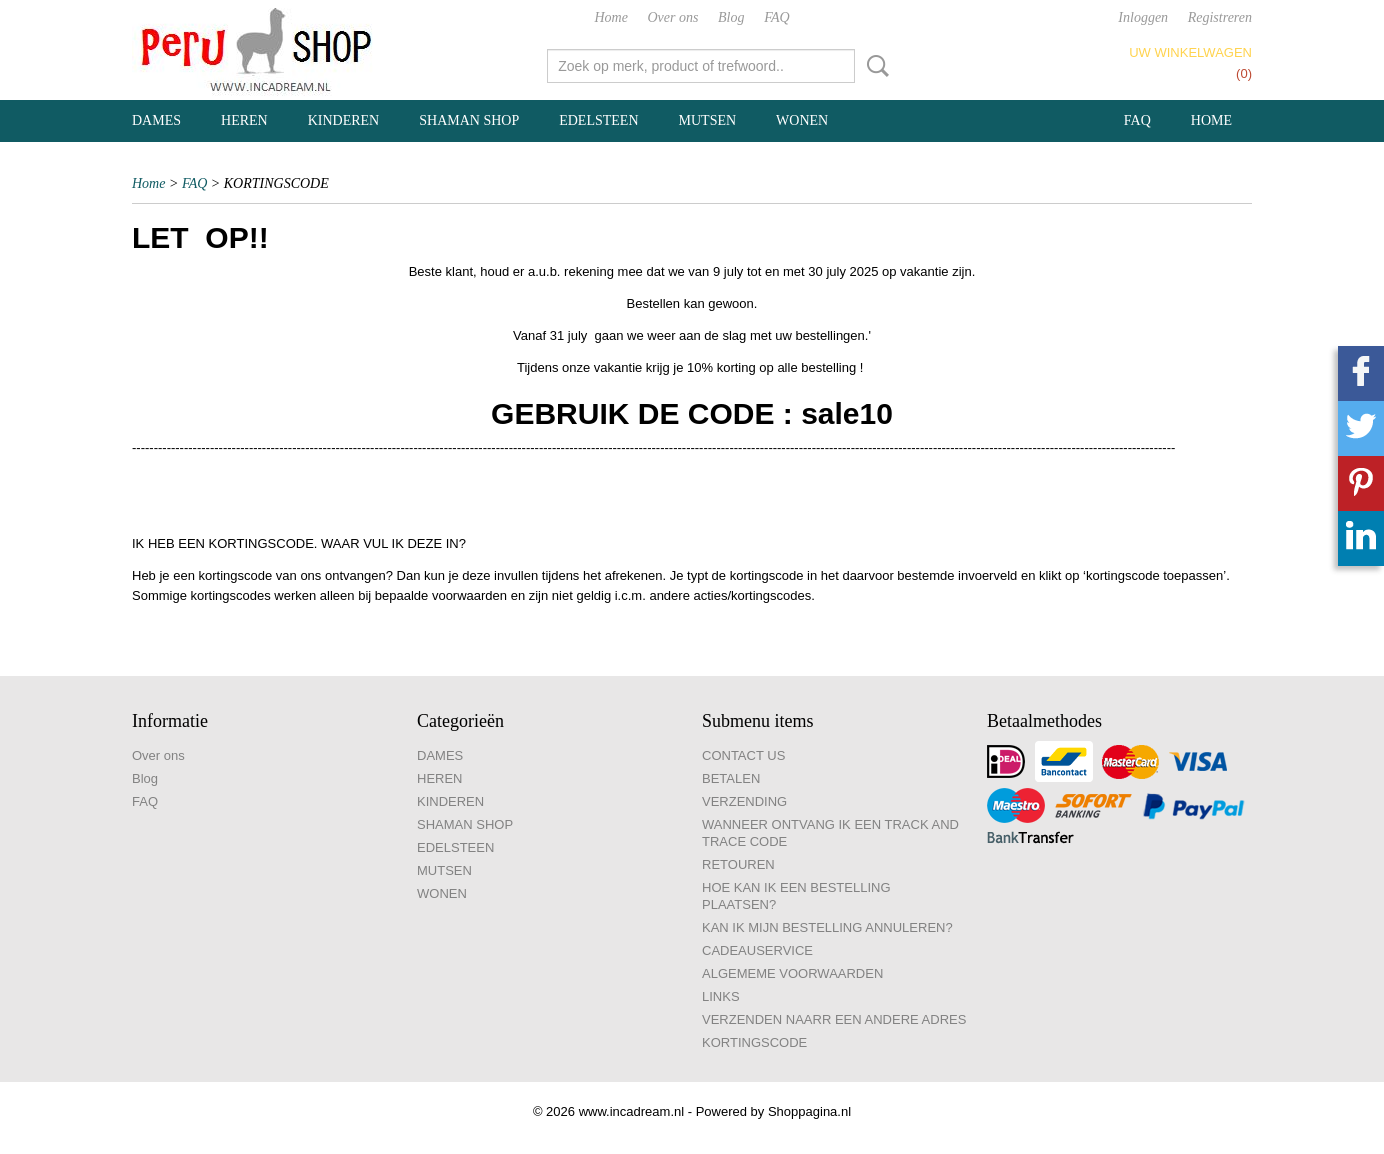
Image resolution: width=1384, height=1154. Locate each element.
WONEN (802, 120)
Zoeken (874, 66)
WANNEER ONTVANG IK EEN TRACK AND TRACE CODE (830, 833)
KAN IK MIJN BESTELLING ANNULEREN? (827, 927)
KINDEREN (344, 120)
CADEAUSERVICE (757, 950)
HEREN (244, 120)
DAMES (156, 120)
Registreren (1220, 17)
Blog (731, 17)
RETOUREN (738, 864)
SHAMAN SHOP (469, 120)
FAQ (776, 17)
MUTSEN (708, 120)
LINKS (721, 996)
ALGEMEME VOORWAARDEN (792, 973)
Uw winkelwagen (1190, 52)
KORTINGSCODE (754, 1042)
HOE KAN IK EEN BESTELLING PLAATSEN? (796, 896)
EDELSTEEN (598, 120)
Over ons (673, 17)
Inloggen (1143, 17)
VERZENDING (744, 801)
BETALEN (731, 778)
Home (610, 17)
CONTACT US (743, 755)
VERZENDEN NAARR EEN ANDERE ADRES (834, 1019)
